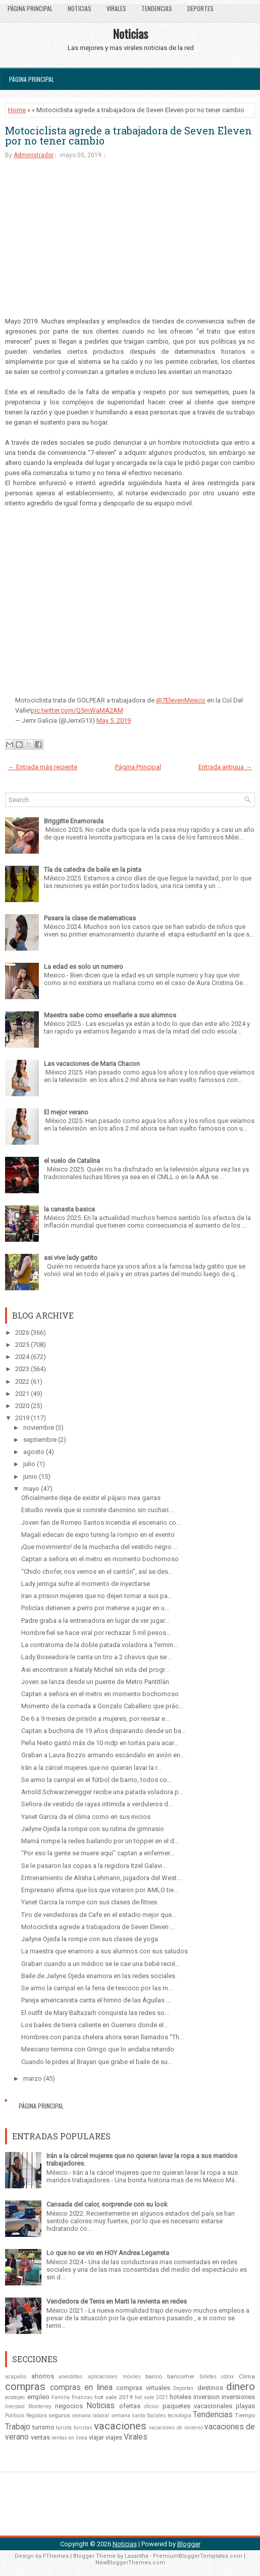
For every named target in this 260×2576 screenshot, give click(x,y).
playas (245, 2406)
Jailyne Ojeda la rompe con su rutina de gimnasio (92, 1829)
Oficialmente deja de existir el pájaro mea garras (91, 1498)
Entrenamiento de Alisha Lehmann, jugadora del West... (101, 1878)
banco (153, 2376)
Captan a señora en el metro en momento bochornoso (100, 1559)
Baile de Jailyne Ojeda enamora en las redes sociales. (99, 1976)
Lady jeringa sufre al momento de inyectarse (85, 1583)
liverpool (15, 2406)
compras (25, 2386)
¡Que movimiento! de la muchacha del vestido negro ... (99, 1547)
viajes (114, 2437)
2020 (22, 1406)
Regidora (36, 2415)
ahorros (42, 2376)
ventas (40, 2437)
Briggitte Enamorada (73, 821)
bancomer (180, 2376)
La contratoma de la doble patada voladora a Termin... (99, 1645)
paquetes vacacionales (197, 2406)
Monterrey (39, 2406)
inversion (206, 2397)
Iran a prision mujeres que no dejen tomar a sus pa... (96, 1596)
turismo (43, 2427)
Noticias (79, 8)
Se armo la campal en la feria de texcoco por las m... (97, 1988)
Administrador (34, 155)
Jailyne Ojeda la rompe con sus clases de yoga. (90, 1939)
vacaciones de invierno (175, 2427)
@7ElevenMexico (180, 700)
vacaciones (120, 2426)
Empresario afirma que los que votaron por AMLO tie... (99, 1890)
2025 (22, 1344)
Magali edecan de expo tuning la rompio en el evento (98, 1534)
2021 (22, 1393)
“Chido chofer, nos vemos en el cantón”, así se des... (97, 1571)
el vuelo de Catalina (72, 1160)
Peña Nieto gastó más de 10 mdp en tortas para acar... (99, 1743)
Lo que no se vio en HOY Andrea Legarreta (107, 2253)
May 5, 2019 (113, 720)
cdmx (227, 2376)
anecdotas (71, 2376)
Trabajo (17, 2426)
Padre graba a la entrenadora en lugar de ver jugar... (95, 1620)
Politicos (15, 2415)
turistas (83, 2427)
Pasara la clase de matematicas (90, 918)
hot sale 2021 (151, 2397)
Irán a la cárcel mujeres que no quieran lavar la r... (91, 1767)
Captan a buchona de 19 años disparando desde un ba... (103, 1731)
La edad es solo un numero (83, 966)
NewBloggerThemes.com (130, 2562)
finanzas (82, 2397)
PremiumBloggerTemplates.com (197, 2556)
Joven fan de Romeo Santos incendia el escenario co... (101, 1522)
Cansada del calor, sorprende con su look (107, 2204)
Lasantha (136, 2556)
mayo (31, 1488)
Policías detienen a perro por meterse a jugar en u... (95, 1608)
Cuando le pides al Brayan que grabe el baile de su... (96, 2062)
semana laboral (90, 2415)
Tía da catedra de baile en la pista (92, 869)
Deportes (200, 8)
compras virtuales (143, 2388)
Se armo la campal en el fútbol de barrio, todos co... (96, 1780)
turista (64, 2427)
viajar (96, 2437)
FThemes (56, 2556)
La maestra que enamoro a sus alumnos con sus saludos (104, 1951)
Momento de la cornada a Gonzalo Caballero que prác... (102, 1706)
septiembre (40, 1439)
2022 (22, 1381)
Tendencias (156, 8)
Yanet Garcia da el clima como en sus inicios (85, 1816)
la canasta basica (69, 1209)
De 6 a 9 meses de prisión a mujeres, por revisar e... (95, 1718)
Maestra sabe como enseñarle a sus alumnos (110, 1015)
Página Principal (30, 8)
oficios (151, 2406)
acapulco (15, 2376)
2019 (22, 1418)
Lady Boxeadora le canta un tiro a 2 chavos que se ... (97, 1657)
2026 (22, 1332)
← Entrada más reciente (42, 767)
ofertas (129, 2406)
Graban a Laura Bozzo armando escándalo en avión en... (103, 1755)
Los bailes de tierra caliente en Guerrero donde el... (94, 2025)
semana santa (128, 2415)
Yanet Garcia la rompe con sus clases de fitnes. (90, 1902)
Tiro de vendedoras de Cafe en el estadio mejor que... (98, 1914)
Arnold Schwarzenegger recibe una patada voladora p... (102, 1792)
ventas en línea (69, 2437)
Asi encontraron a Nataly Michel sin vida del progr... (95, 1669)
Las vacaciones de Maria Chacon (92, 1063)
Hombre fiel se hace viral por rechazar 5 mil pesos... (96, 1632)
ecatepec (15, 2397)
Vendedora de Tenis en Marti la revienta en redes (116, 2301)
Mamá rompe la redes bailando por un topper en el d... (100, 1841)
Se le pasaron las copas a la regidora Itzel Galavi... (94, 1865)
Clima (247, 2376)
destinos (210, 2388)
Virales (116, 8)
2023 (22, 1369)
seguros (59, 2415)
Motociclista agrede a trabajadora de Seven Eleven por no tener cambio (128, 135)
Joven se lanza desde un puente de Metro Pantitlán (95, 1681)
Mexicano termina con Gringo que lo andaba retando (97, 2049)
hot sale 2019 (113, 2397)
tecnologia (179, 2415)
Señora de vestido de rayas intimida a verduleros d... (97, 1804)
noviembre (38, 1427)
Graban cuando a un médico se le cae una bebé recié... (100, 1964)
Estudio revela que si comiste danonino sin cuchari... (97, 1510)
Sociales (156, 2415)
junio (30, 1476)
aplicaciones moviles (114, 2376)
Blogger (188, 2544)
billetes (208, 2376)
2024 (22, 1357)
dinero (240, 2386)
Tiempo (245, 2415)
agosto (33, 1452)
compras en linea (81, 2387)
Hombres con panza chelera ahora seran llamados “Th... (102, 2037)
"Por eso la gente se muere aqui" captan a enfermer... (97, 1853)
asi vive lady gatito (70, 1257)
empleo (38, 2397)
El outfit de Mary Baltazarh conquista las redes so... (95, 2013)
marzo (32, 2078)
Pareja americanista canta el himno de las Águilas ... (96, 2000)
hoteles (180, 2397)
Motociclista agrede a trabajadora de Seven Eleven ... (98, 1927)
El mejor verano (66, 1112)
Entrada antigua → (225, 767)
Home (17, 110)
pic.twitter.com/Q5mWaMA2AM (77, 710)
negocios (69, 2406)
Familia (60, 2397)
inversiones (238, 2397)
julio (29, 1464)
